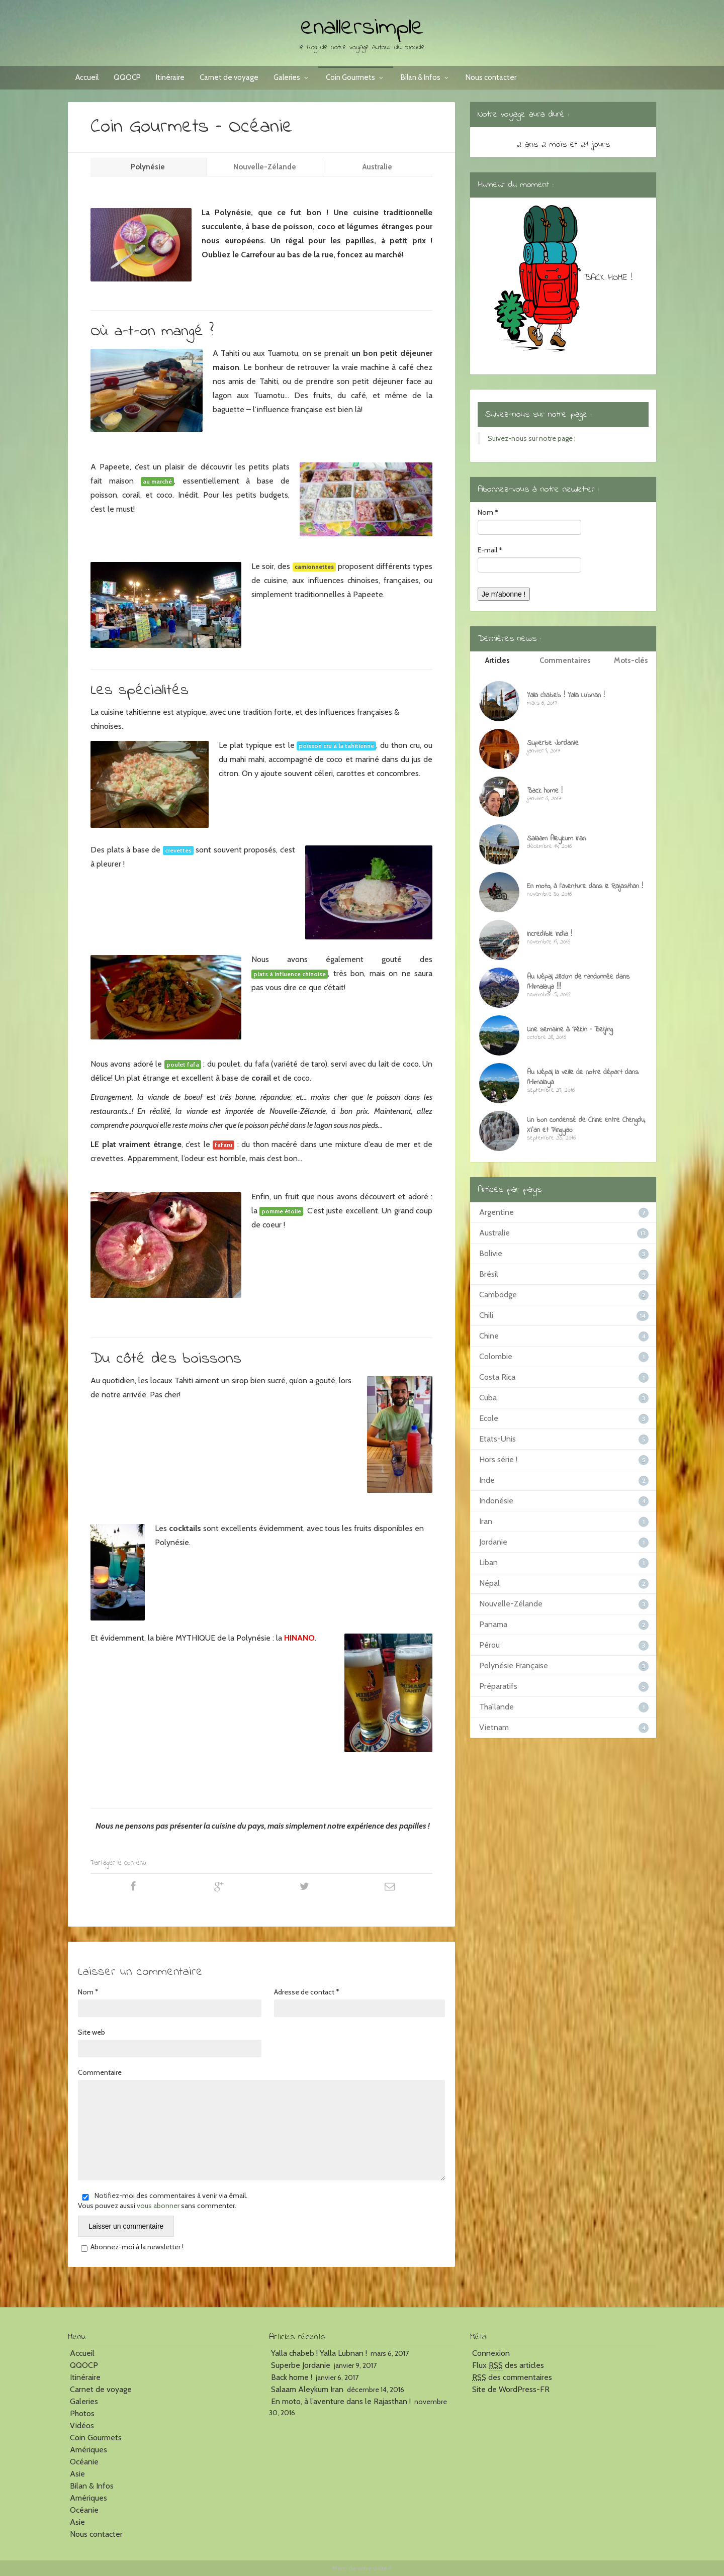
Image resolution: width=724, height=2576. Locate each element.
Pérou (489, 1645)
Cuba (488, 1397)
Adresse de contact (306, 1991)
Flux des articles (508, 2365)
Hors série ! (498, 1459)
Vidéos (82, 2425)
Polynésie (148, 166)
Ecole (488, 1418)
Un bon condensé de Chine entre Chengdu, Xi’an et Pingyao (586, 1125)
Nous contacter (491, 77)
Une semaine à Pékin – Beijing (570, 1029)
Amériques (88, 2449)
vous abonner (158, 2205)
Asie (77, 2473)
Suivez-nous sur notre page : (538, 414)
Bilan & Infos (426, 77)
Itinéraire (170, 77)
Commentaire (100, 2072)
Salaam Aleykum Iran (556, 838)
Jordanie (493, 1542)
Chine (489, 1336)
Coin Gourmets (356, 77)
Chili (486, 1315)
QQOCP (127, 77)
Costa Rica (497, 1377)
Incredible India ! (549, 934)
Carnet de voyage (229, 77)
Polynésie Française (513, 1665)
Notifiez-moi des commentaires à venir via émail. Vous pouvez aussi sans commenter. (162, 2200)
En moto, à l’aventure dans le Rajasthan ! (585, 886)
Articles (497, 660)
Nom (88, 1991)
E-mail (490, 549)
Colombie (495, 1356)
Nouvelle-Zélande (264, 166)
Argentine (496, 1212)
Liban (488, 1562)
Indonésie (496, 1500)
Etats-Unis (497, 1439)
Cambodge (498, 1294)
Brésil (488, 1274)
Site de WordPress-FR (511, 2389)
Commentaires (565, 660)
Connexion (491, 2353)
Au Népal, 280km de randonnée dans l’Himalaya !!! (578, 982)
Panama (493, 1624)
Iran (485, 1521)
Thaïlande (496, 1706)
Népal (489, 1583)
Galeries (292, 77)
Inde (487, 1480)
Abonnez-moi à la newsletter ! (131, 2247)
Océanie (84, 2461)
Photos (82, 2413)
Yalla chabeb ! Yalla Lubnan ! (566, 695)
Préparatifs (498, 1686)
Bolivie (490, 1253)
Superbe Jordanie (553, 743)
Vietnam (494, 1727)
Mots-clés (631, 660)
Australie (377, 166)
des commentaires (512, 2377)
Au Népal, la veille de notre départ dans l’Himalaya (583, 1077)
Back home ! (545, 791)
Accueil (87, 77)
